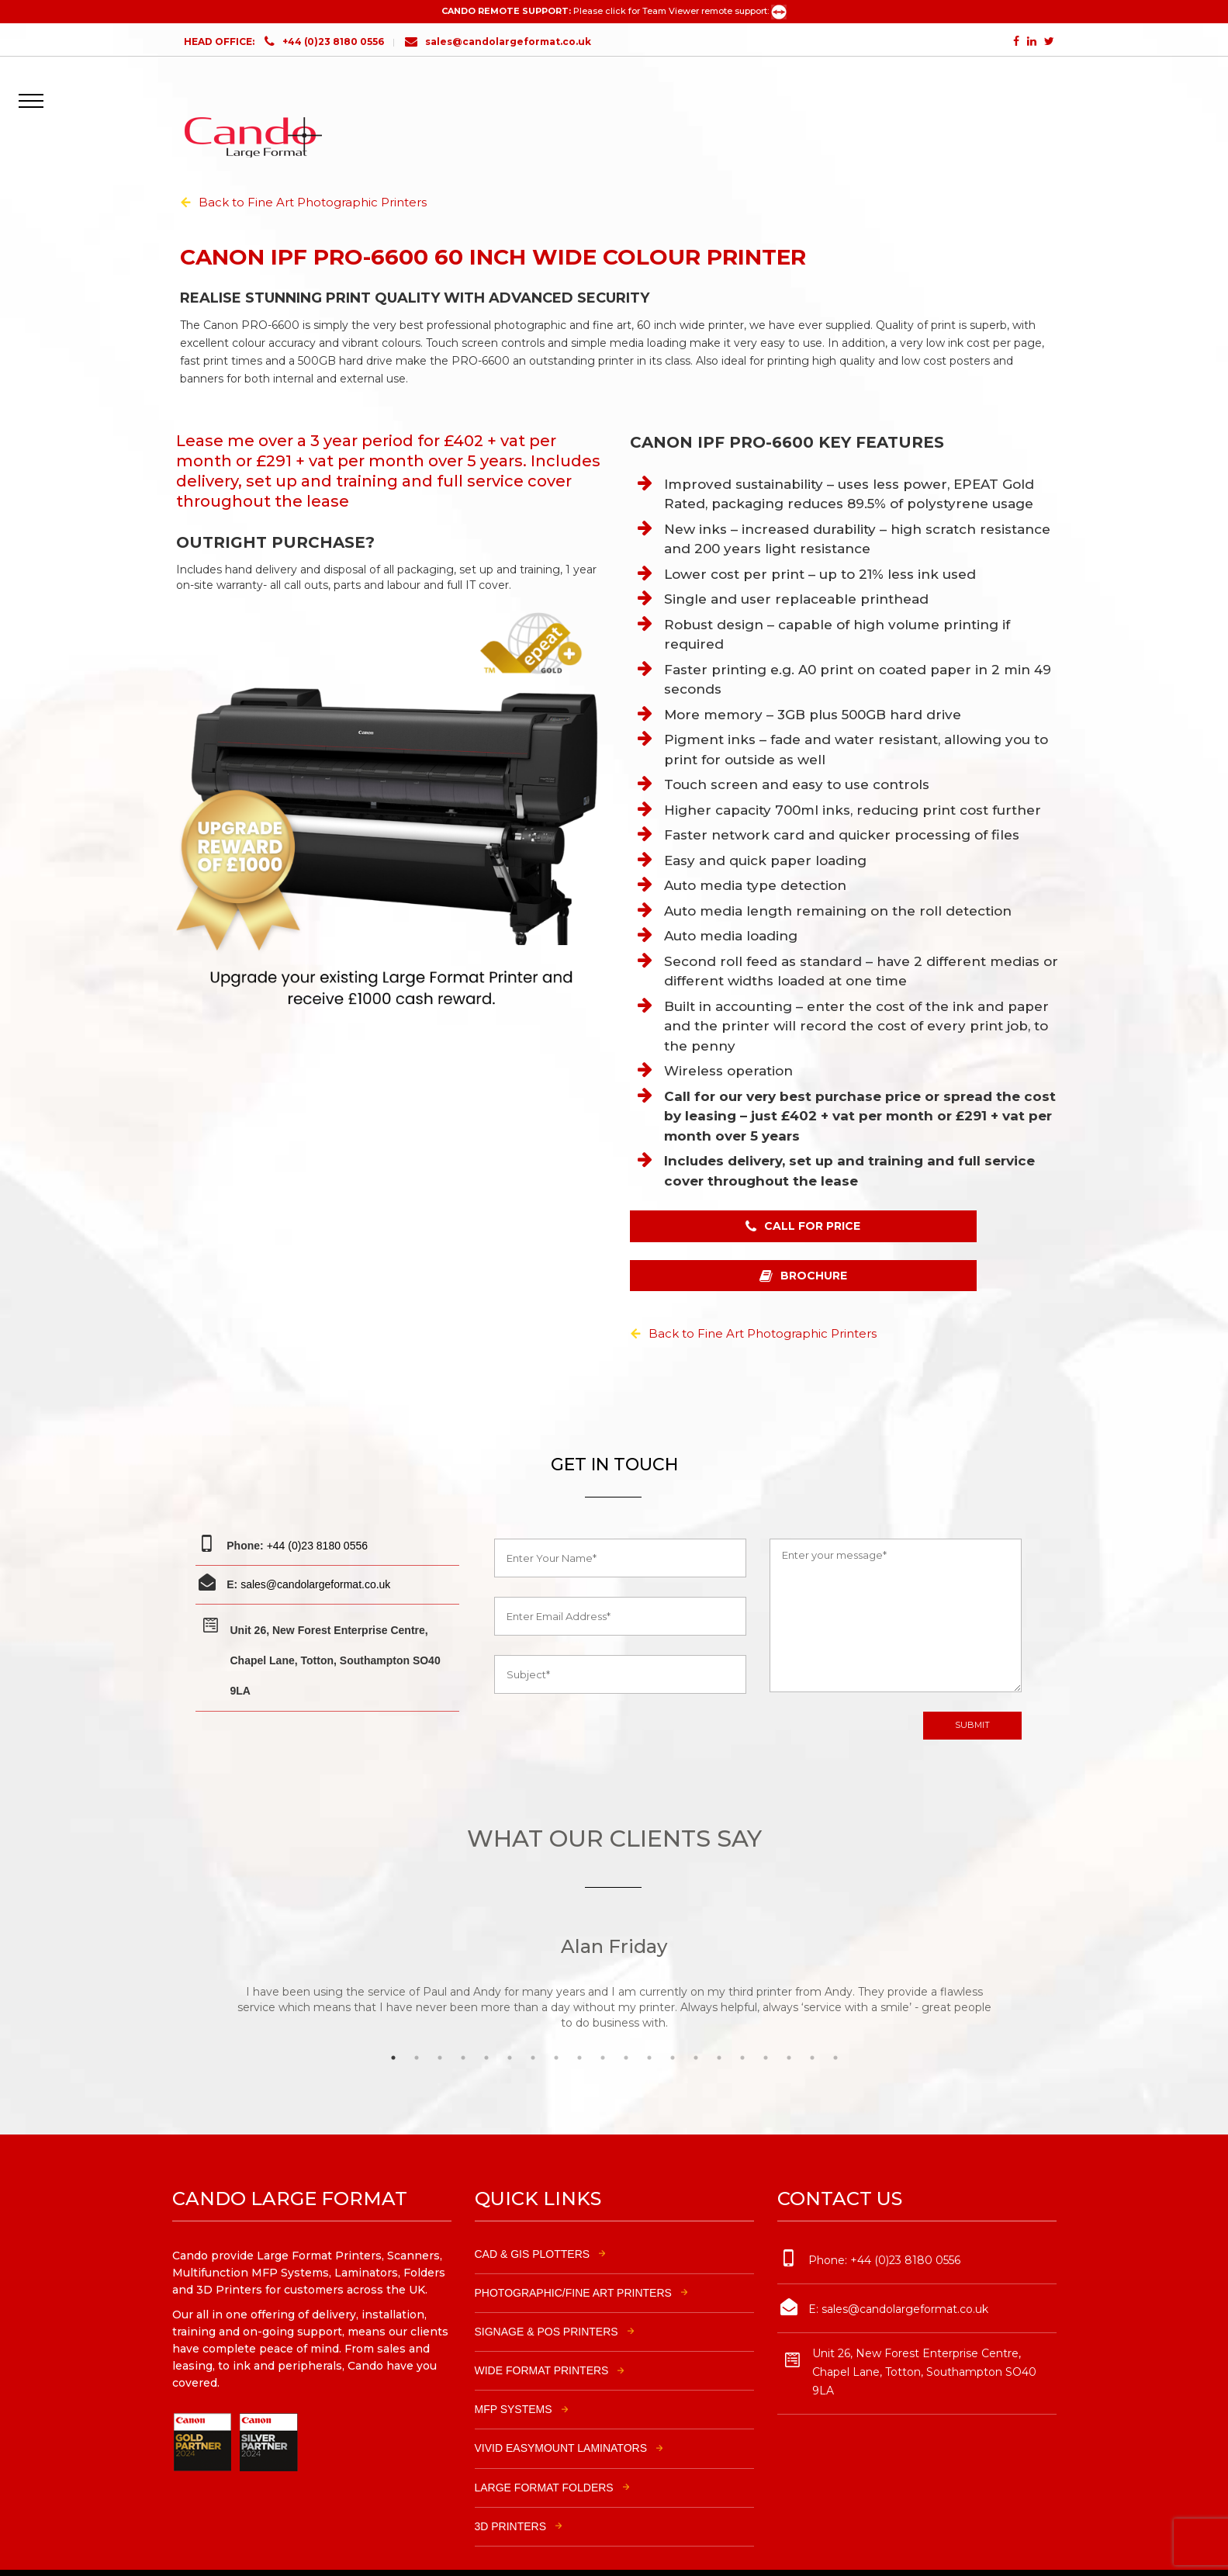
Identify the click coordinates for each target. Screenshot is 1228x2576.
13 (676, 2023)
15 (723, 2023)
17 (769, 2023)
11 (630, 2023)
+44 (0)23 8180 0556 (333, 41)
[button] (36, 90)
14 (699, 2023)
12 (653, 2023)
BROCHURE (943, 1243)
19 (816, 2023)
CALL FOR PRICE (733, 1243)
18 (793, 2023)
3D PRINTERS (511, 2492)
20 (839, 2023)
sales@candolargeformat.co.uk (498, 41)
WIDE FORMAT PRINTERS (542, 2336)
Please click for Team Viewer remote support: (680, 10)
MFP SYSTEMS (513, 2375)
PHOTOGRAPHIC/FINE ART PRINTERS (573, 2258)
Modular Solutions (794, 2551)
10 (606, 2023)
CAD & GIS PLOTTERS (532, 2219)
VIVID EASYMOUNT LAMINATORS (561, 2414)
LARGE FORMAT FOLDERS (544, 2452)
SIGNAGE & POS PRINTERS (546, 2297)
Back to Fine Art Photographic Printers (313, 202)
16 (746, 2023)
